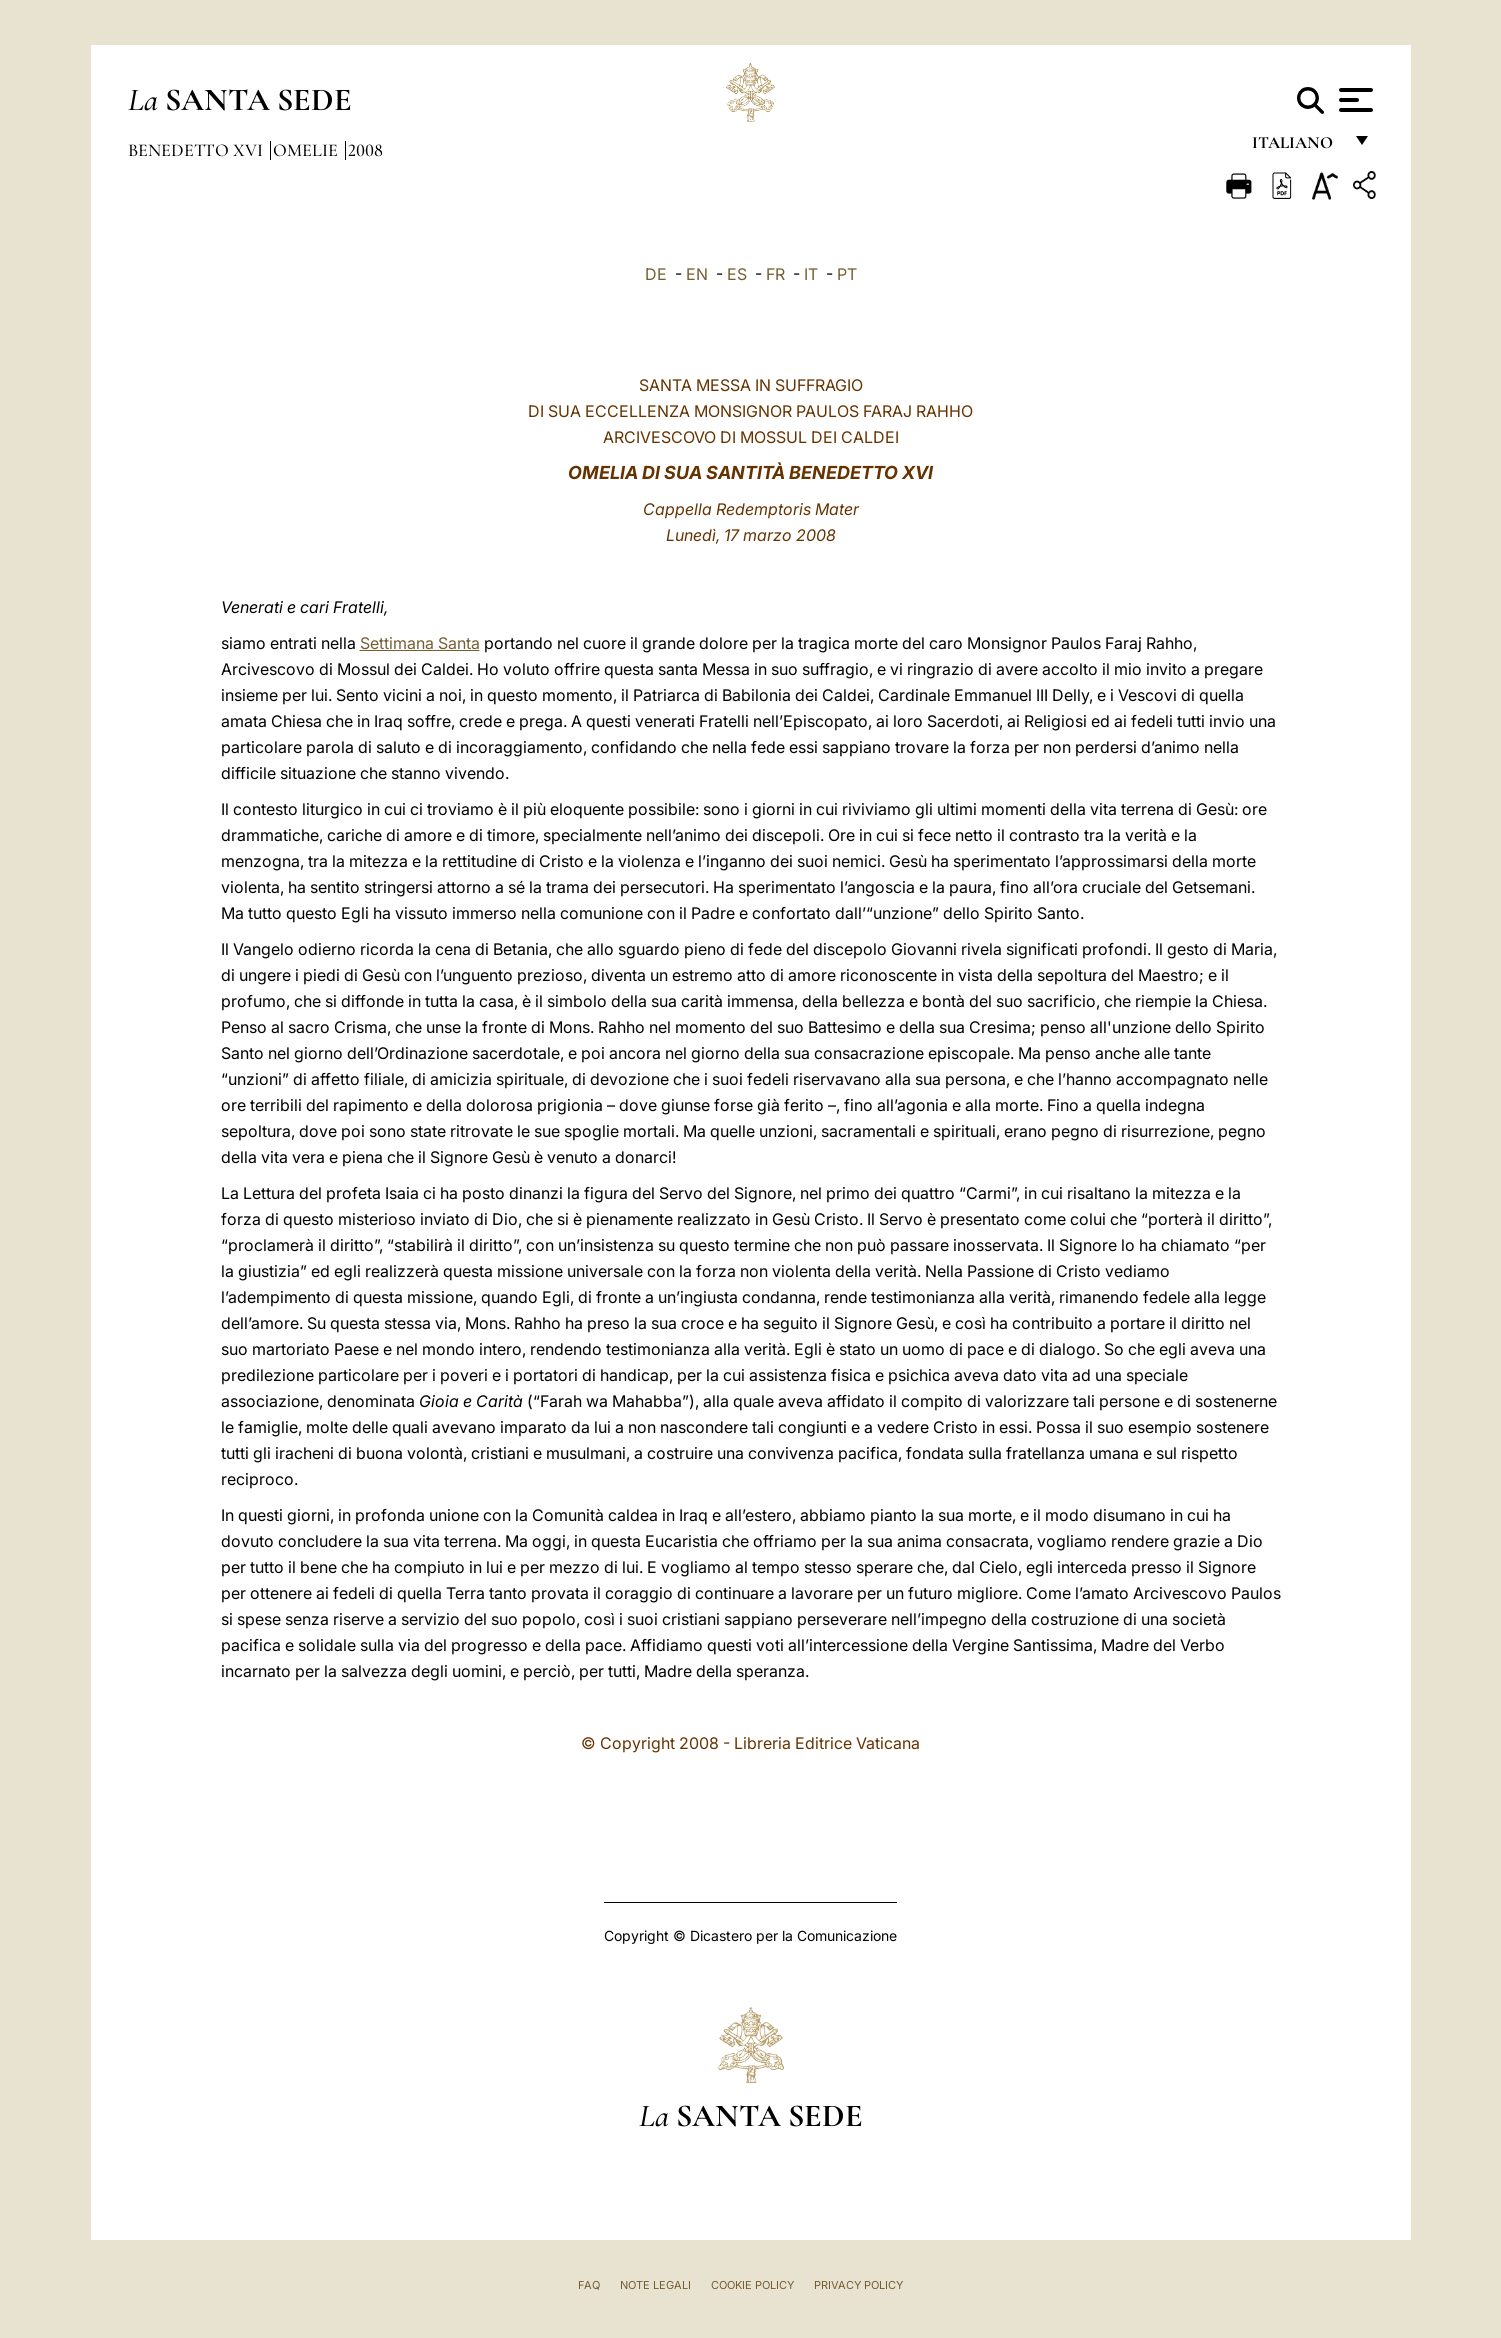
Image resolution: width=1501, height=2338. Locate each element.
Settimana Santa (420, 643)
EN (697, 274)
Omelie (307, 150)
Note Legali (655, 2285)
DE (656, 274)
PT (847, 274)
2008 (365, 150)
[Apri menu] (1353, 100)
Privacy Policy (858, 2285)
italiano (1296, 147)
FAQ (589, 2285)
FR (775, 274)
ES (737, 274)
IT (811, 274)
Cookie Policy (752, 2285)
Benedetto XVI (197, 150)
